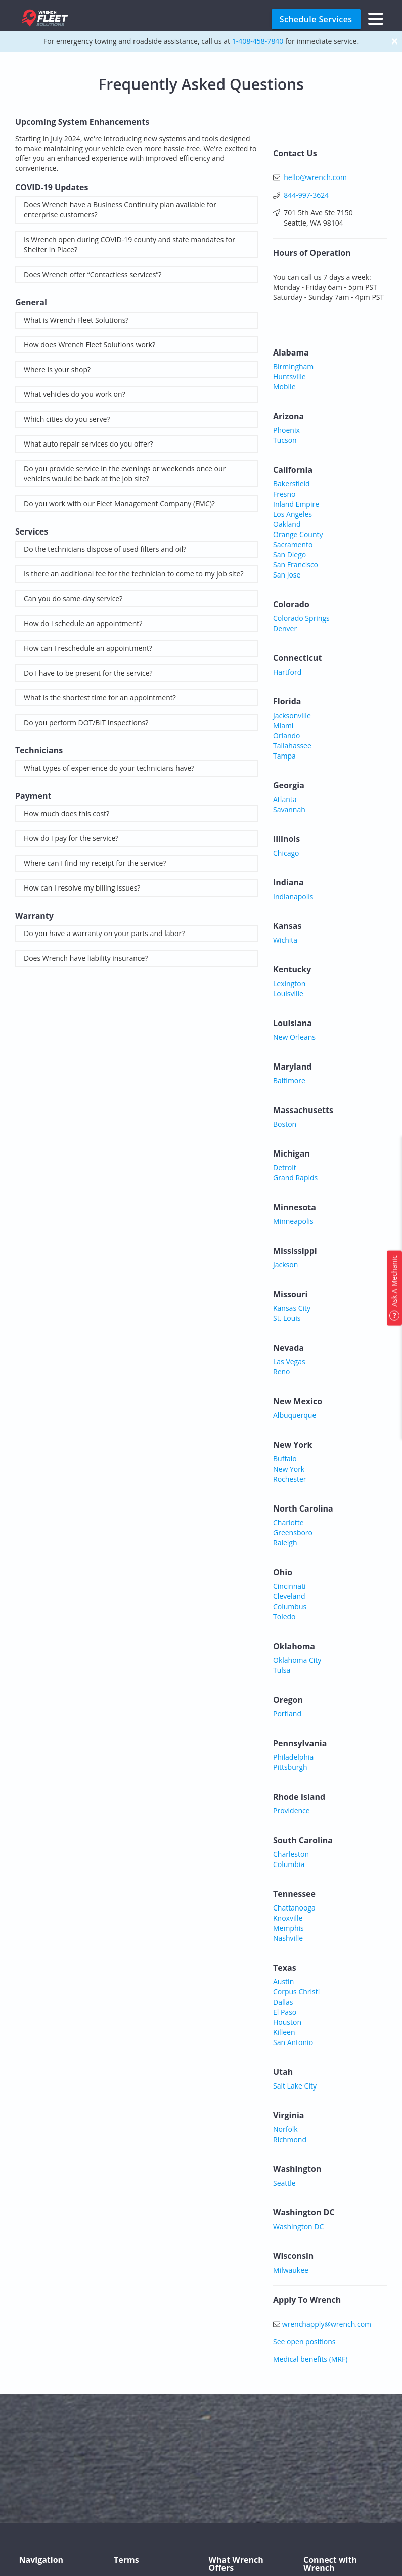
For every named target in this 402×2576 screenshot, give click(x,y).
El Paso (284, 2012)
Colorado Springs (301, 618)
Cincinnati (289, 1586)
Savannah (289, 809)
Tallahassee (292, 745)
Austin (283, 1981)
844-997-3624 (306, 195)
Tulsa (281, 1670)
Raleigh (285, 1542)
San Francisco (295, 564)
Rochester (289, 1479)
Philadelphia (293, 1757)
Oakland (287, 524)
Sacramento (292, 544)
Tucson (285, 440)
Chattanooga (294, 1908)
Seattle (284, 2183)
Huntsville (289, 376)
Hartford (287, 672)
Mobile (284, 386)
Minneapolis (293, 1221)
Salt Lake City (295, 2086)
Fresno (284, 494)
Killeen (284, 2032)
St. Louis (287, 1318)
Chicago (286, 853)
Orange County (298, 534)
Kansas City (291, 1308)
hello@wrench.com (315, 177)
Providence (291, 1810)
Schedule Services (316, 19)
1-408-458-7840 (258, 41)
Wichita (285, 940)
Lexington (289, 983)
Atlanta (285, 799)
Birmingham (293, 366)
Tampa (284, 756)
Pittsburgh (290, 1767)
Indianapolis (293, 896)
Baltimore (289, 1080)
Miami (283, 725)
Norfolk (285, 2129)
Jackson (285, 1264)
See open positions (304, 2341)
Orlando (286, 735)
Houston (287, 2022)
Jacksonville (292, 715)
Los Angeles (292, 514)
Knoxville (287, 1918)
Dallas (283, 2002)
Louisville (288, 993)
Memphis (288, 1928)
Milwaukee (290, 2270)
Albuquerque (294, 1415)
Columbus (289, 1606)
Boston (284, 1124)
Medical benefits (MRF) (310, 2359)
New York (288, 1469)
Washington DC (298, 2226)
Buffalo (285, 1458)
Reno (281, 1371)
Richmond (289, 2139)
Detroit (284, 1167)
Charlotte (288, 1522)
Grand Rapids (295, 1177)
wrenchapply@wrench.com (326, 2324)
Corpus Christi (296, 1991)
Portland (287, 1713)
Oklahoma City (297, 1660)
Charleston (291, 1854)
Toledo (284, 1616)
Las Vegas (289, 1361)
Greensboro (292, 1532)
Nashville (288, 1938)
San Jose (286, 575)
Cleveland (289, 1596)
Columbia (288, 1864)
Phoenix (286, 430)
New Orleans (294, 1037)
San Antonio (293, 2042)
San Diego (289, 554)
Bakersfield (291, 483)
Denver (285, 628)
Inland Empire (296, 504)
